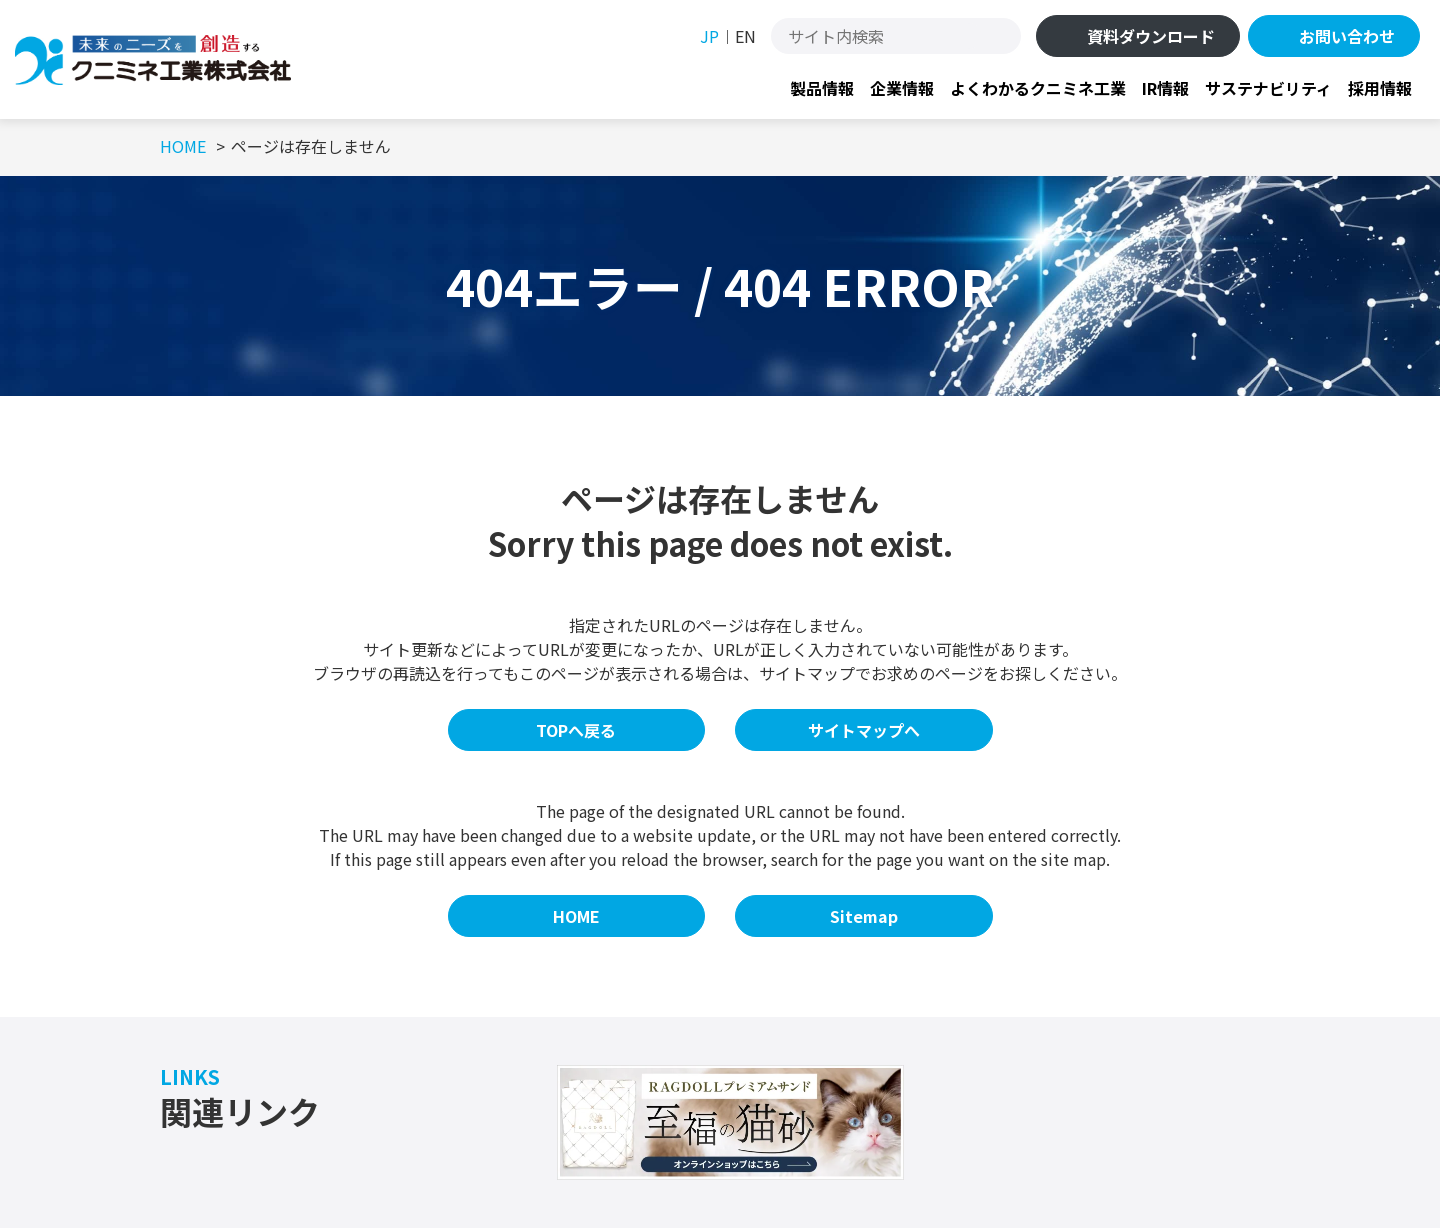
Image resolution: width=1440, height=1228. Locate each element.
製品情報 (822, 88)
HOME (576, 916)
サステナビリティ (1268, 88)
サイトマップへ (864, 730)
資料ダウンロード (1151, 36)
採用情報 (1380, 88)
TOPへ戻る (576, 730)
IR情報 (1165, 88)
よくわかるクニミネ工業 (1038, 88)
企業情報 (902, 88)
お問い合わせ (1347, 36)
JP (709, 36)
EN (745, 36)
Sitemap (864, 916)
